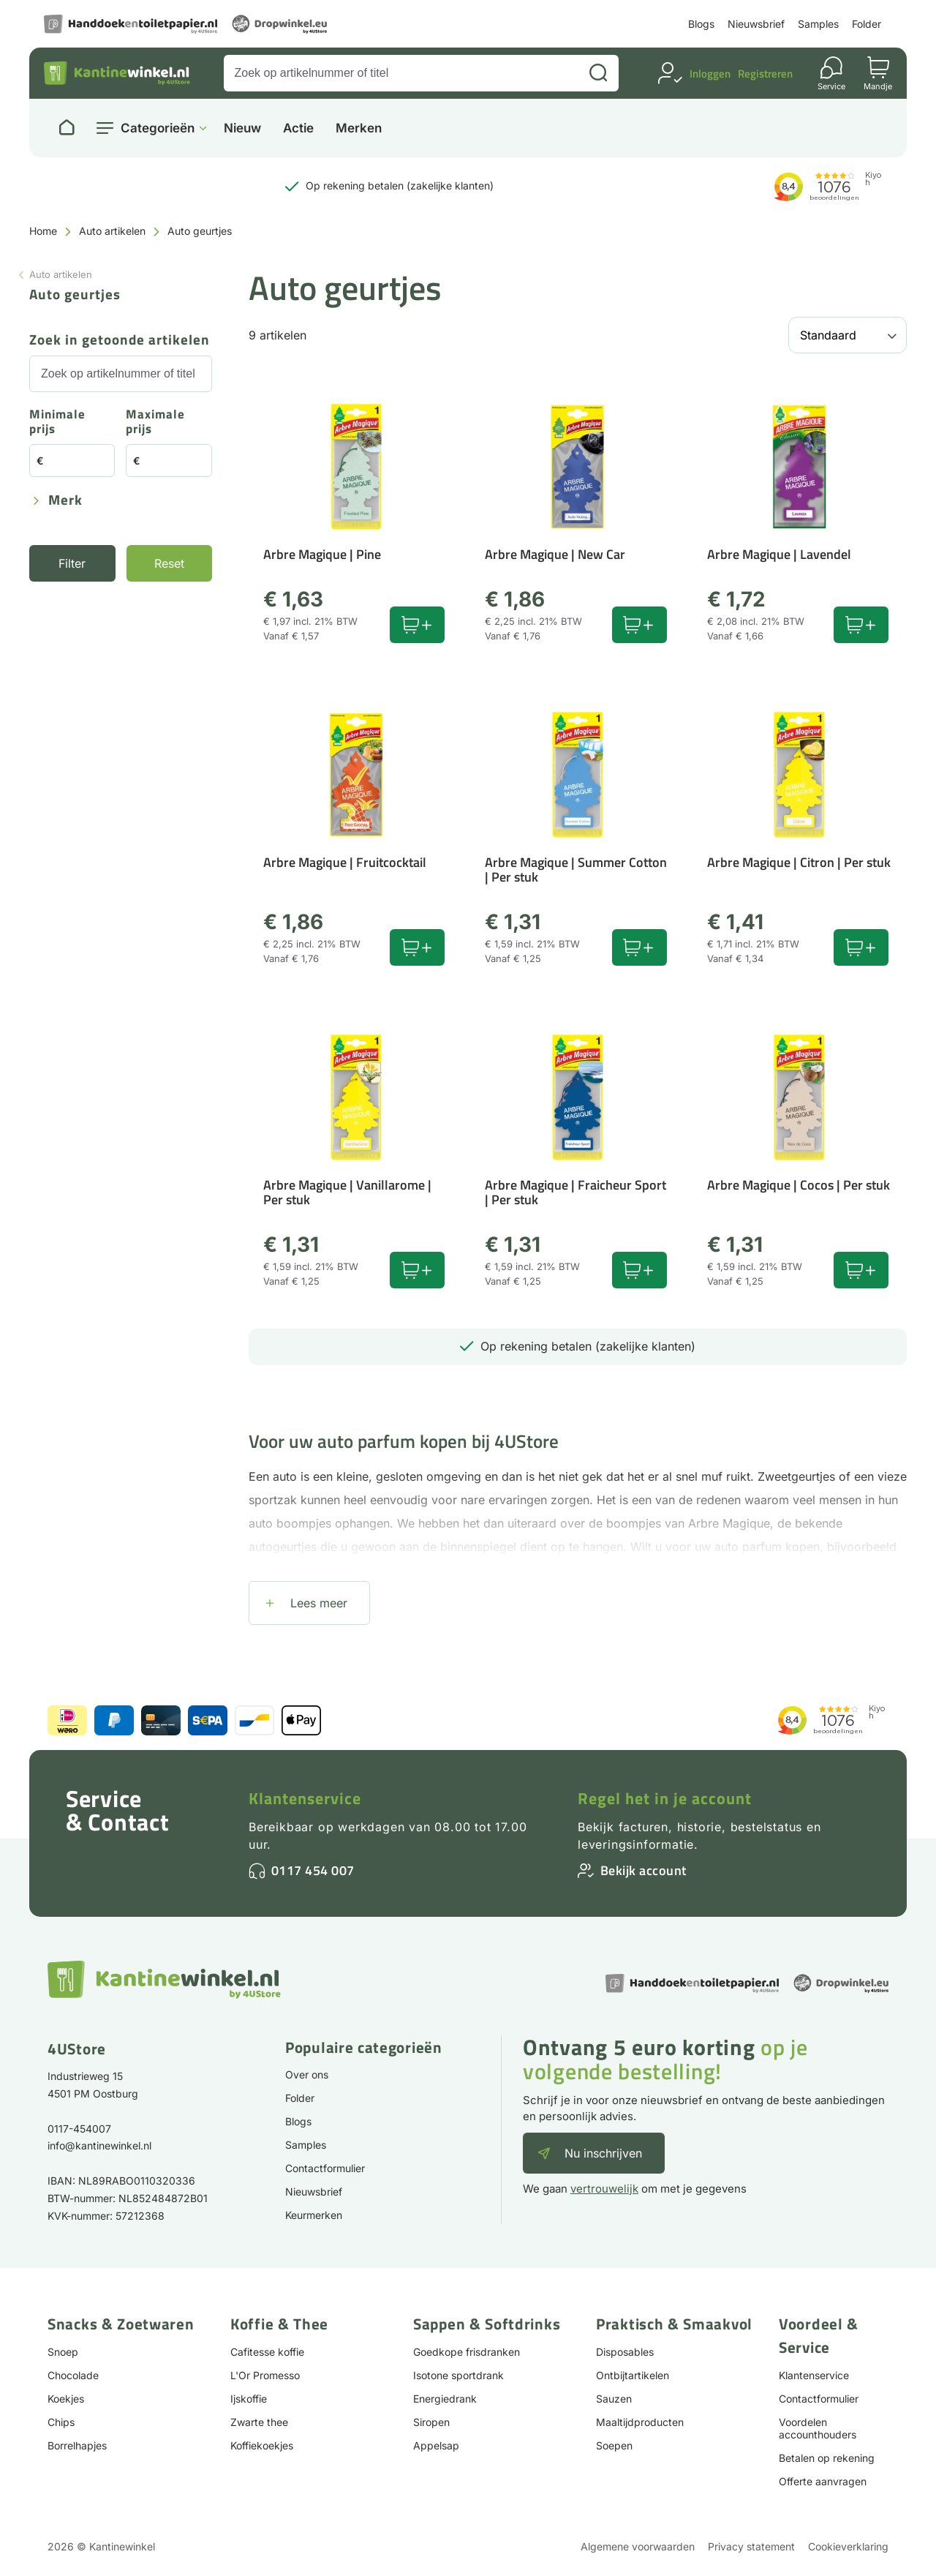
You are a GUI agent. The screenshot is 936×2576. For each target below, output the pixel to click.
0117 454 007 (313, 1870)
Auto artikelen (112, 231)
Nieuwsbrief (756, 24)
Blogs (701, 24)
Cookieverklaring (848, 2546)
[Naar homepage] (66, 128)
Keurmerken (313, 2215)
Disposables (625, 2352)
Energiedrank (445, 2398)
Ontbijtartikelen (632, 2375)
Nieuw (242, 128)
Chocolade (73, 2375)
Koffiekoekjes (261, 2445)
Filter (72, 563)
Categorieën (158, 128)
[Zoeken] (598, 73)
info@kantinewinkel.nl (99, 2145)
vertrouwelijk (604, 2189)
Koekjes (66, 2398)
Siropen (431, 2422)
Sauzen (614, 2398)
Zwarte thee (259, 2422)
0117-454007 (79, 2128)
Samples (818, 24)
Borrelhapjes (77, 2445)
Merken (359, 128)
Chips (61, 2422)
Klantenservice (305, 1798)
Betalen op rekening (827, 2458)
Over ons (306, 2074)
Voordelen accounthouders (817, 2428)
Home (43, 231)
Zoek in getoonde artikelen (119, 340)
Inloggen (710, 73)
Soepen (614, 2445)
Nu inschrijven (603, 2153)
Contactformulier (325, 2168)
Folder (866, 24)
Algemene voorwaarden (638, 2546)
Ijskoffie (248, 2398)
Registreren (765, 73)
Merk (65, 501)
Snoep (63, 2352)
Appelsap (436, 2445)
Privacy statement (751, 2546)
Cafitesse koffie (267, 2352)
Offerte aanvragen (823, 2481)
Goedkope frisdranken (466, 2352)
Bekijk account (643, 1870)
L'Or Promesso (265, 2375)
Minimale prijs (57, 422)
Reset (169, 563)
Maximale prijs (155, 422)
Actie (298, 128)
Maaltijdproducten (640, 2422)
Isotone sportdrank (458, 2375)
